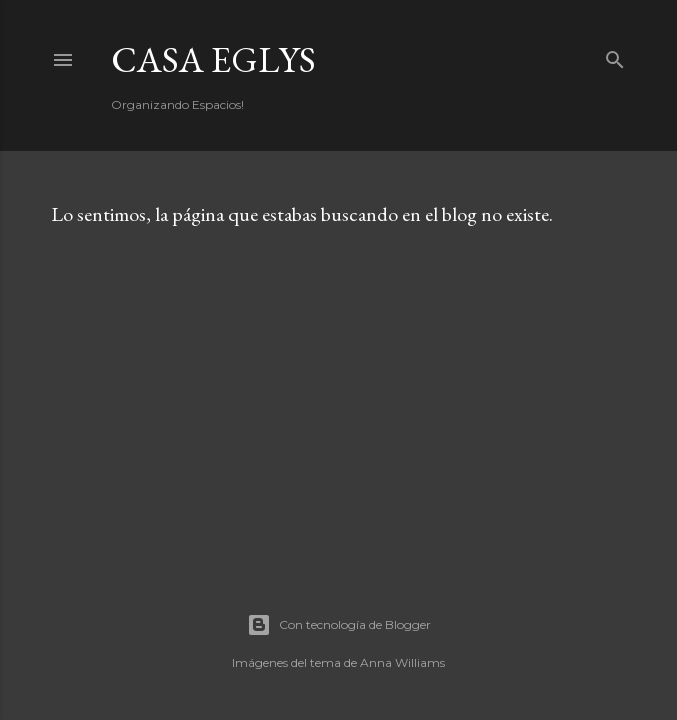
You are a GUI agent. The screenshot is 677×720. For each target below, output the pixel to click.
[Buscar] (615, 55)
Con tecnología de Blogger (339, 625)
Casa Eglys (213, 59)
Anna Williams (402, 662)
